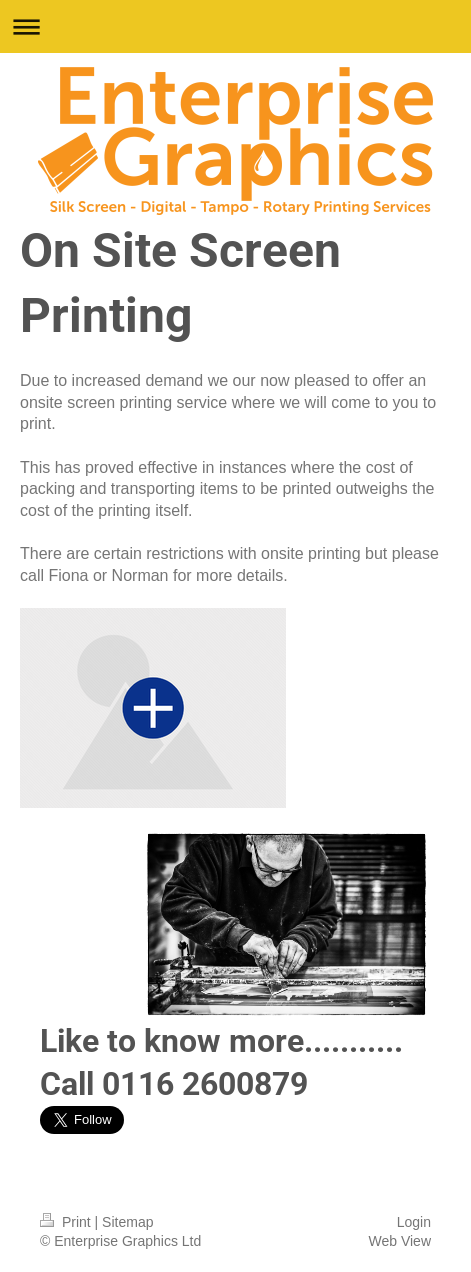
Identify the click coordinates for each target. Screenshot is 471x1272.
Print (67, 1222)
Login (414, 1222)
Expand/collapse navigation (235, 26)
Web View (399, 1241)
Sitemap (127, 1222)
